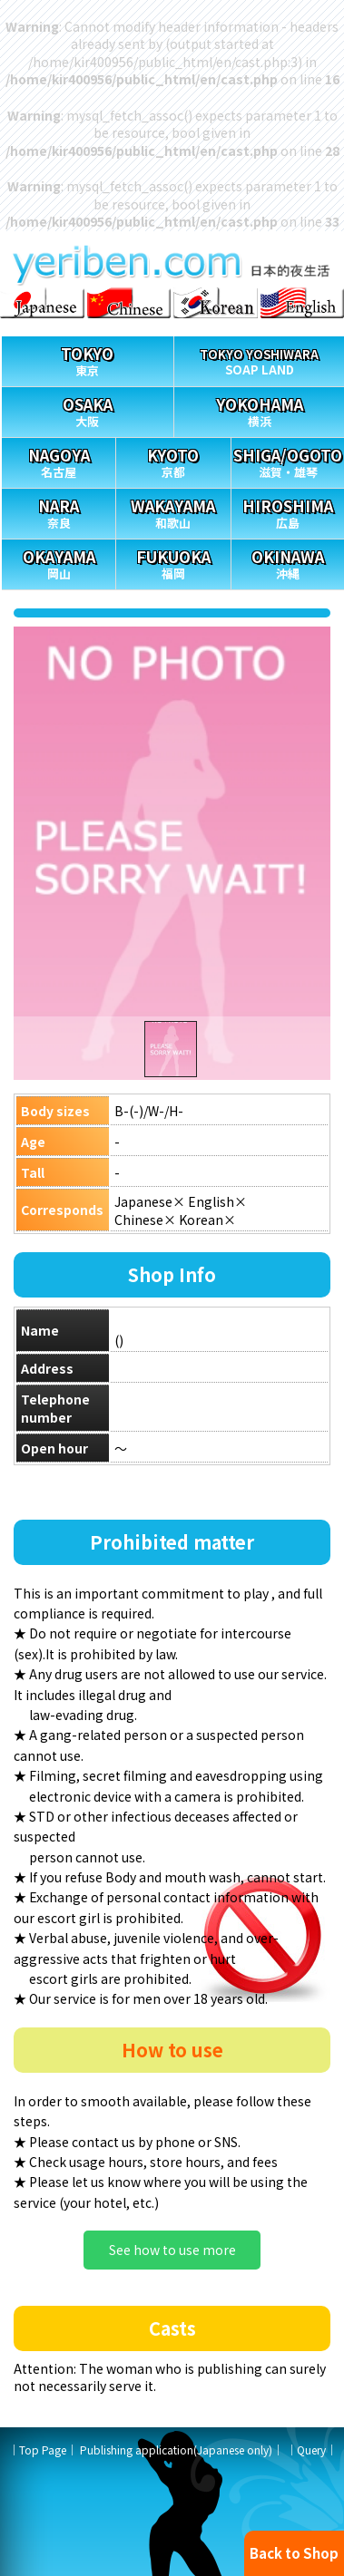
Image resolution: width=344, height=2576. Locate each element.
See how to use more (172, 2250)
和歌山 (173, 510)
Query (311, 2449)
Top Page (42, 2449)
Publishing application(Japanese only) (176, 2449)
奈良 (58, 510)
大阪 (87, 408)
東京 (87, 357)
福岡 (173, 561)
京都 (173, 459)
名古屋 (58, 459)
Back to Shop (294, 2552)
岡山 (58, 561)
